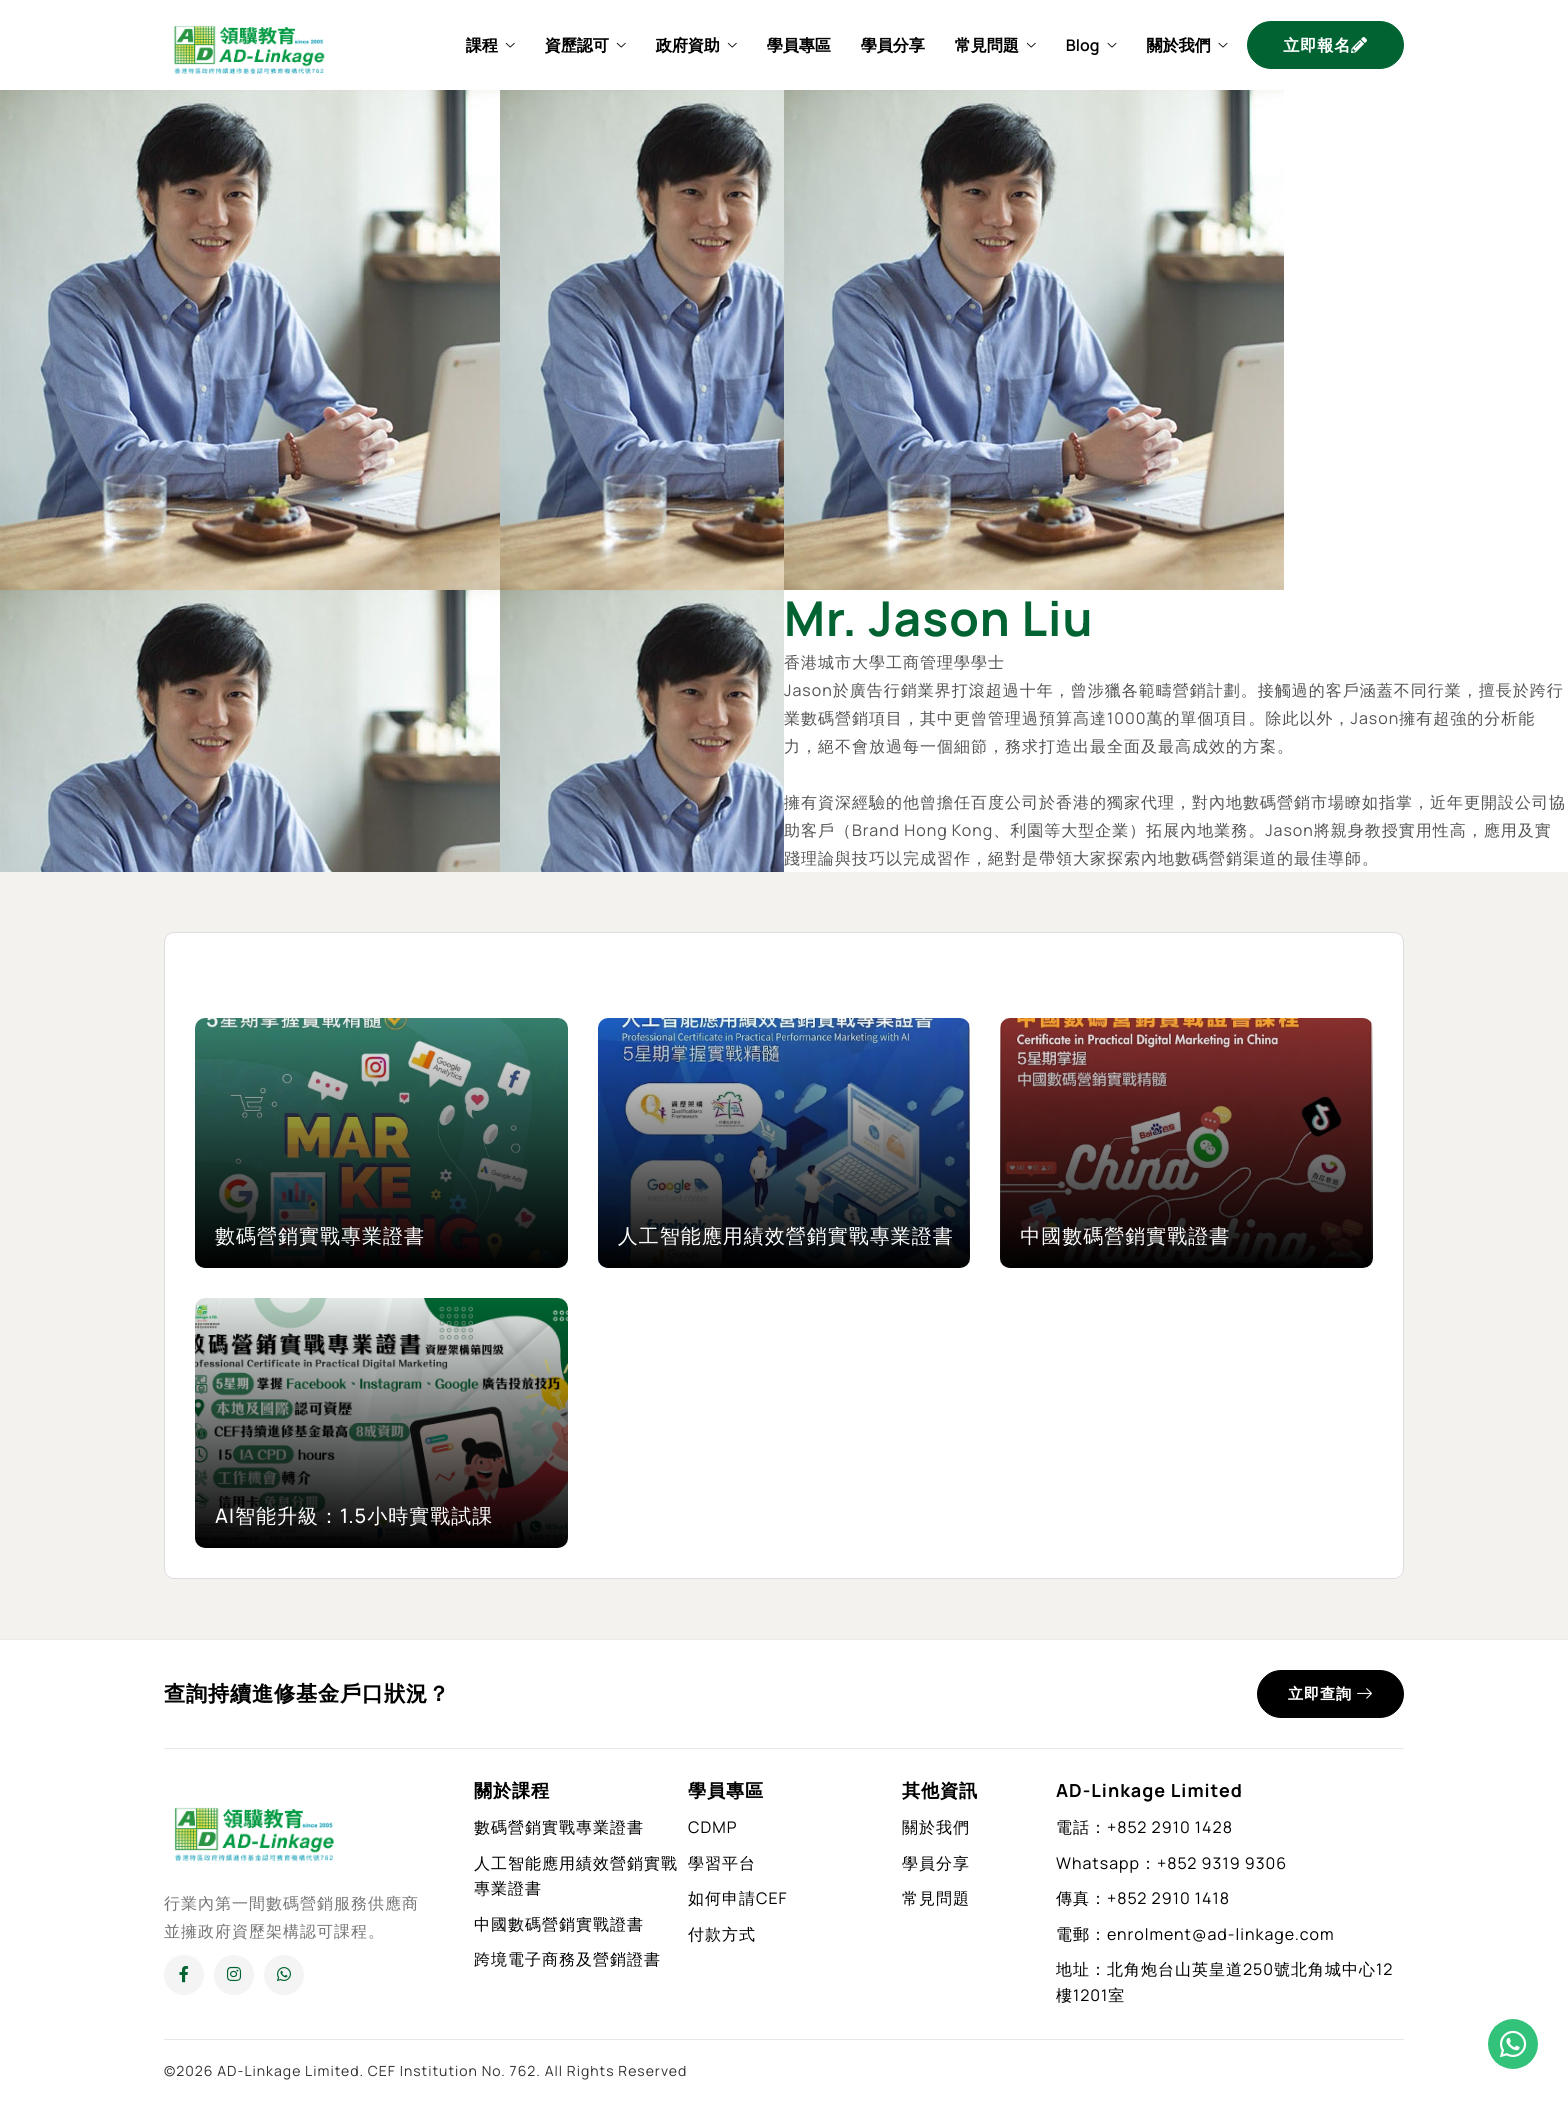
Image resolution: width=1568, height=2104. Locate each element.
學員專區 (799, 45)
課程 (490, 45)
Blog (1091, 45)
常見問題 (995, 45)
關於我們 (1186, 45)
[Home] (249, 43)
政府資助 (696, 45)
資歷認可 (585, 45)
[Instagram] (234, 1975)
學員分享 (893, 45)
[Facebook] (184, 1975)
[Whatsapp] (284, 1975)
